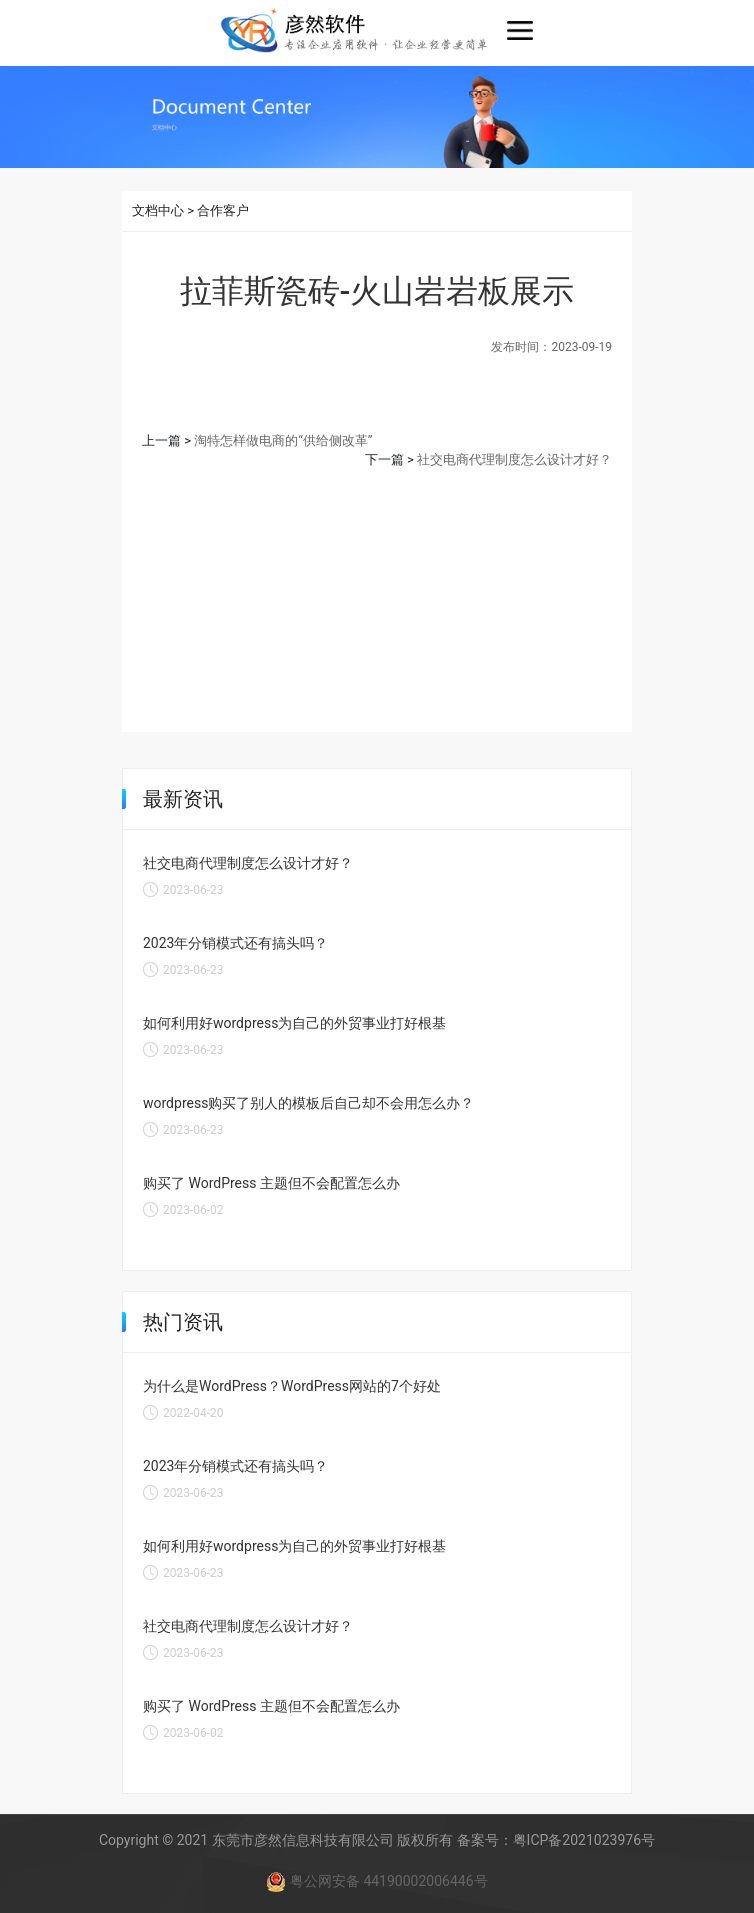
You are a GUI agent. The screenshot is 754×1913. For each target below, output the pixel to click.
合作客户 (223, 210)
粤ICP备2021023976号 (584, 1840)
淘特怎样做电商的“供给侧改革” (283, 440)
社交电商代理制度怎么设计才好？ (514, 459)
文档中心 (158, 210)
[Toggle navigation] (520, 31)
